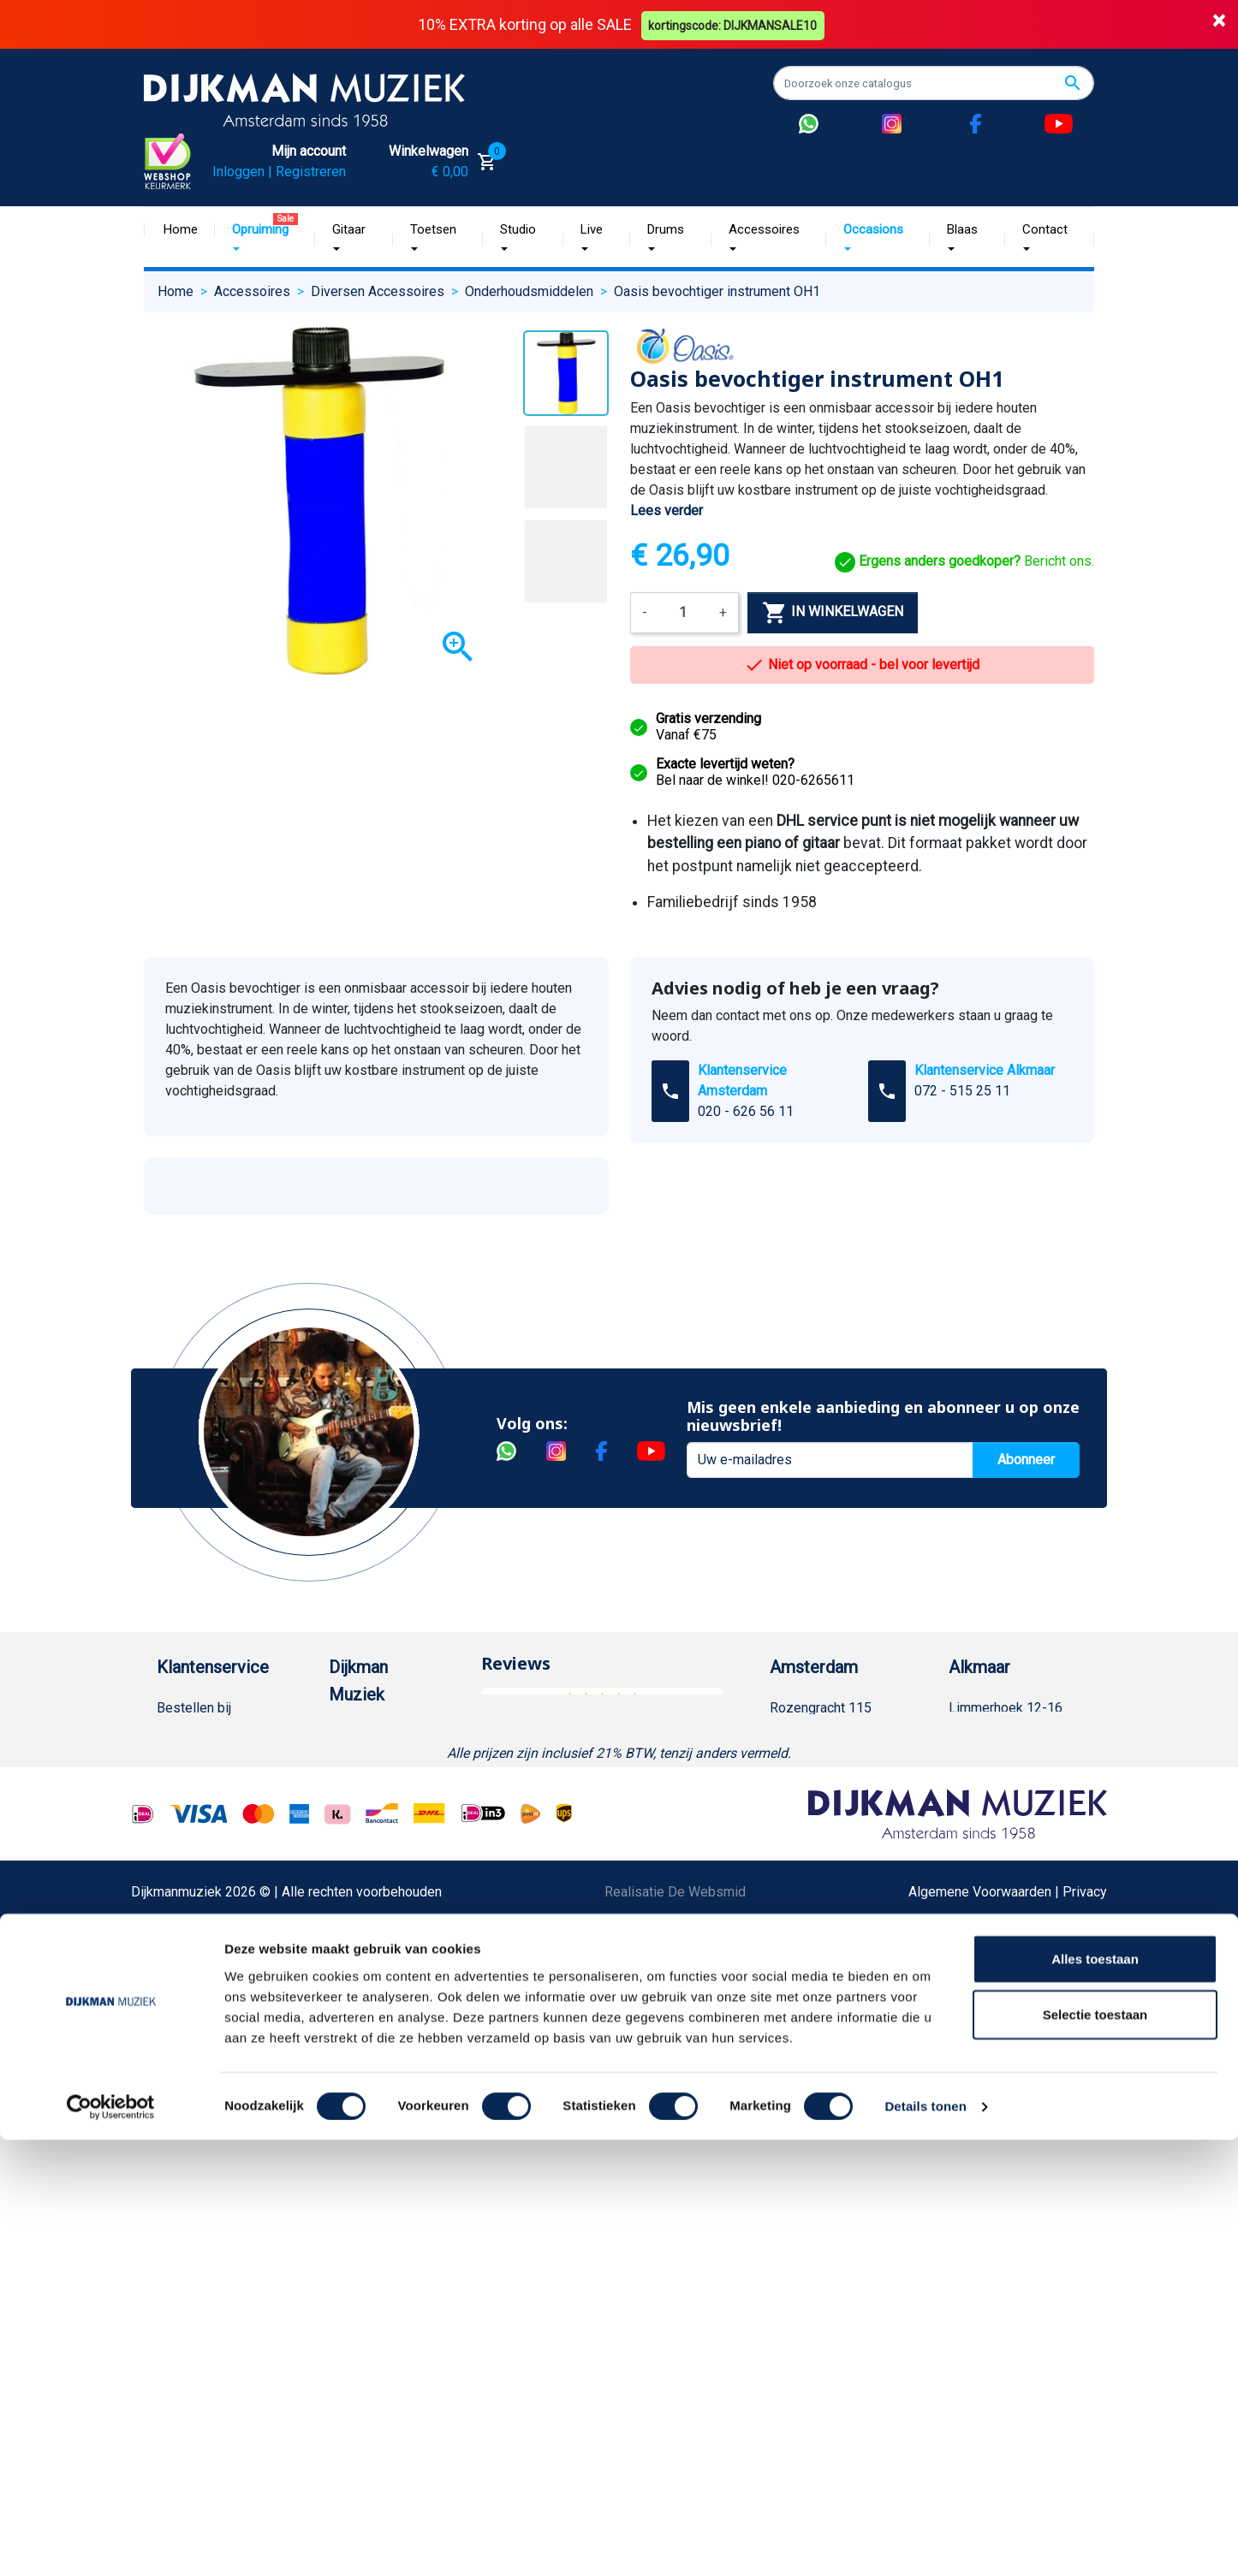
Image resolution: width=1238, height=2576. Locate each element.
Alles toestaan (1095, 2394)
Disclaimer (189, 2035)
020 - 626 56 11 (746, 1110)
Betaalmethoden (205, 1762)
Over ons (356, 1734)
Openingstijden (832, 1789)
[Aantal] (683, 612)
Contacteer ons (202, 2337)
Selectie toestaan (1095, 2450)
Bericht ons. (964, 561)
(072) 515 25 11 (1014, 1762)
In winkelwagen (832, 613)
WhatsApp (187, 2145)
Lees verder (666, 510)
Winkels (353, 1871)
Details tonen (925, 2542)
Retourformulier (203, 2172)
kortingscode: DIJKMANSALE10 (735, 24)
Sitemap (353, 1844)
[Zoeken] (933, 83)
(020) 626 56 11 (835, 1762)
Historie (353, 1762)
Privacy (179, 2063)
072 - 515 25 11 (962, 1090)
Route (804, 1816)
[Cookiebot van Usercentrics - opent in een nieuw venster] (111, 2542)
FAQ (169, 1953)
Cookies (181, 2200)
